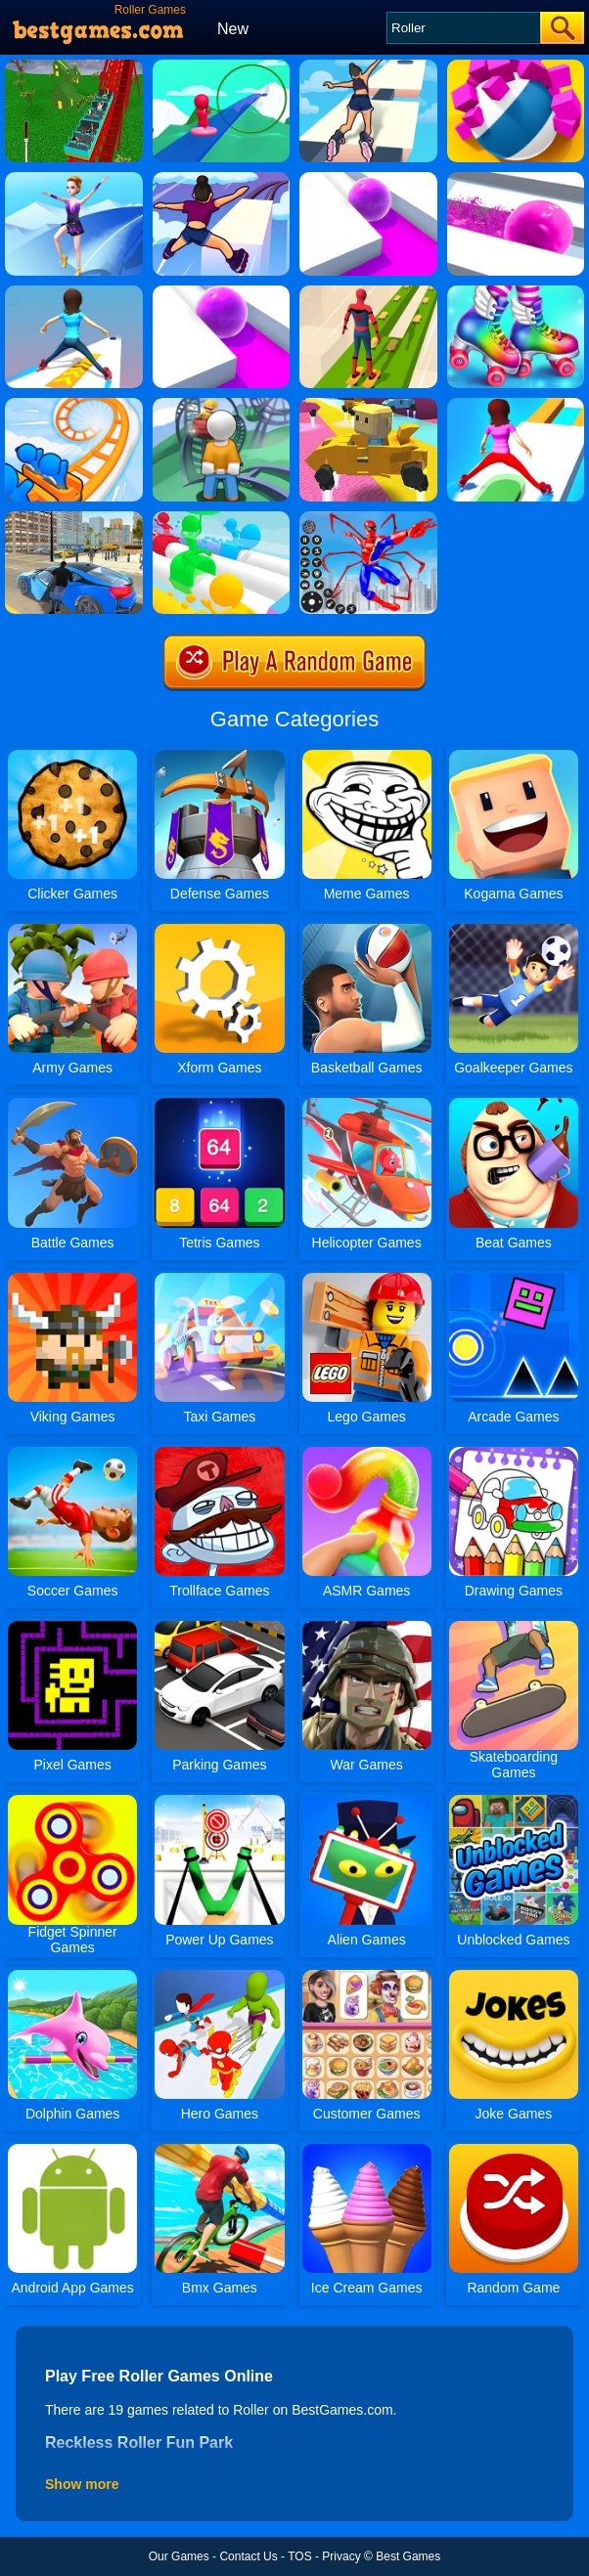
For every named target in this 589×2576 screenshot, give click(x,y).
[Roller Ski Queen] (74, 179)
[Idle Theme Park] (222, 405)
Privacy (341, 2556)
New (233, 29)
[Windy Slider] (222, 518)
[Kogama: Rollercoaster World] (368, 405)
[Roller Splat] (222, 292)
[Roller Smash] (516, 66)
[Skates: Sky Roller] (368, 292)
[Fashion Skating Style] (516, 292)
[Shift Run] (516, 405)
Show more (81, 2484)
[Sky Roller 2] (222, 179)
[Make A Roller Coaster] (222, 66)
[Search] (462, 28)
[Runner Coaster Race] (74, 405)
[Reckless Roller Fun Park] (74, 66)
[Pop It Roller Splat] (516, 179)
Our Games (179, 2556)
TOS (299, 2556)
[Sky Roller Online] (74, 292)
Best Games (408, 2556)
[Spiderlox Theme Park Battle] (368, 518)
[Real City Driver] (74, 518)
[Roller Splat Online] (368, 179)
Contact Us (248, 2556)
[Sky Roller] (368, 66)
